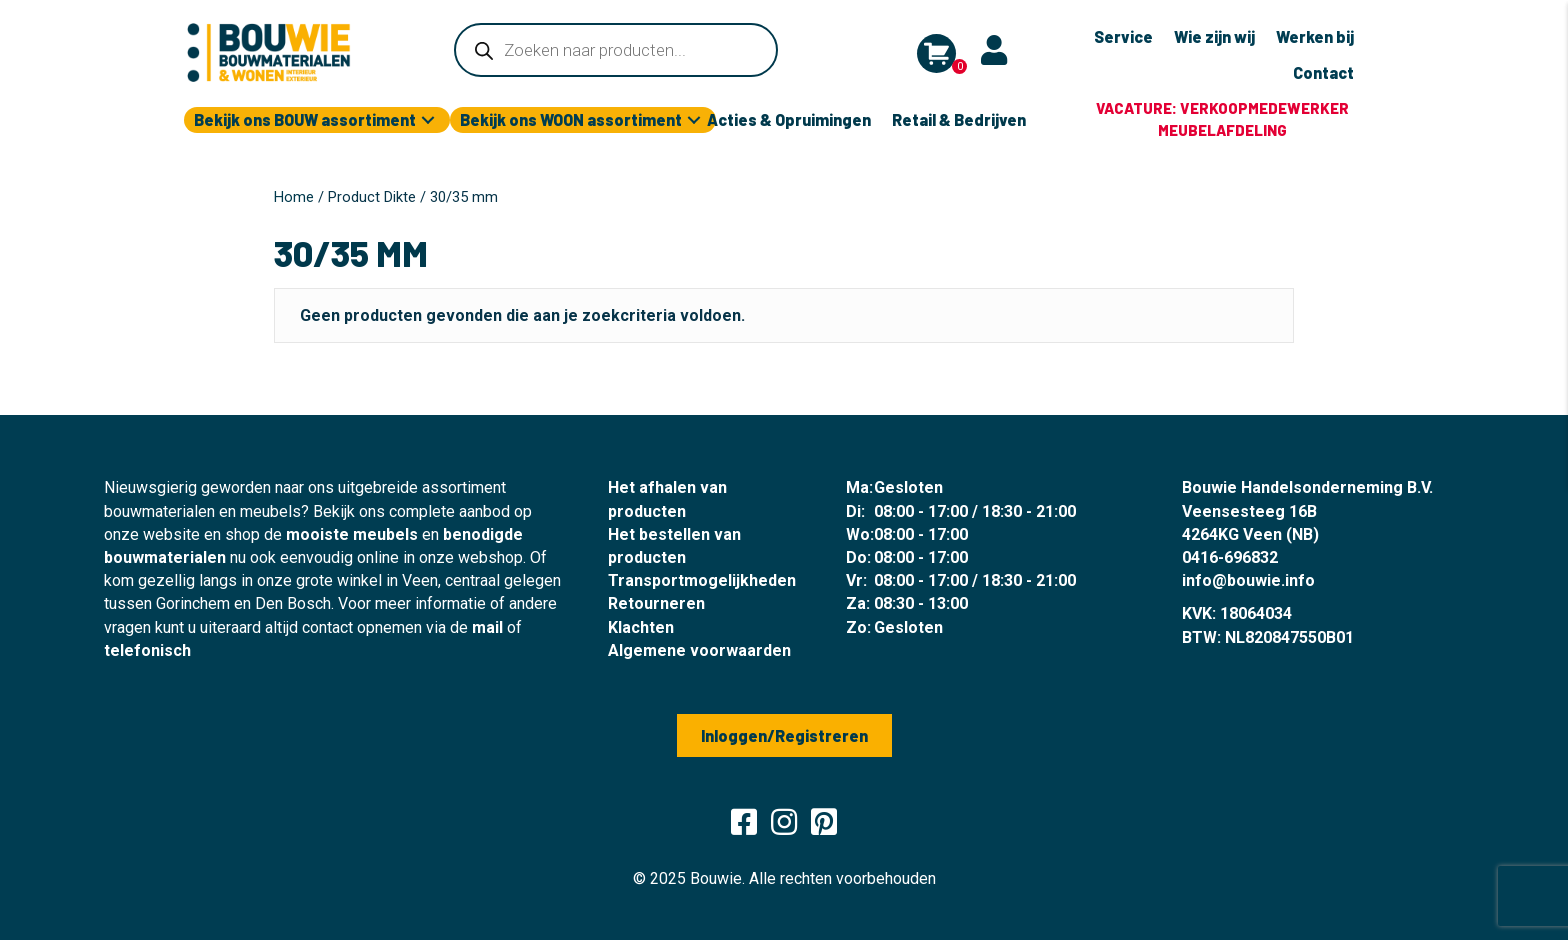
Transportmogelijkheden (702, 580)
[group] (1222, 120)
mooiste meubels (352, 534)
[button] (428, 120)
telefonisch (147, 650)
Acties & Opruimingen (789, 119)
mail (487, 627)
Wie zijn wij (1214, 36)
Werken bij (1315, 36)
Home (294, 197)
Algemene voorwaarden (699, 650)
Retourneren (656, 603)
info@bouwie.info (1248, 580)
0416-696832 (1230, 557)
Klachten (641, 627)
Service (1123, 36)
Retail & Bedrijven (959, 119)
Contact (1323, 72)
